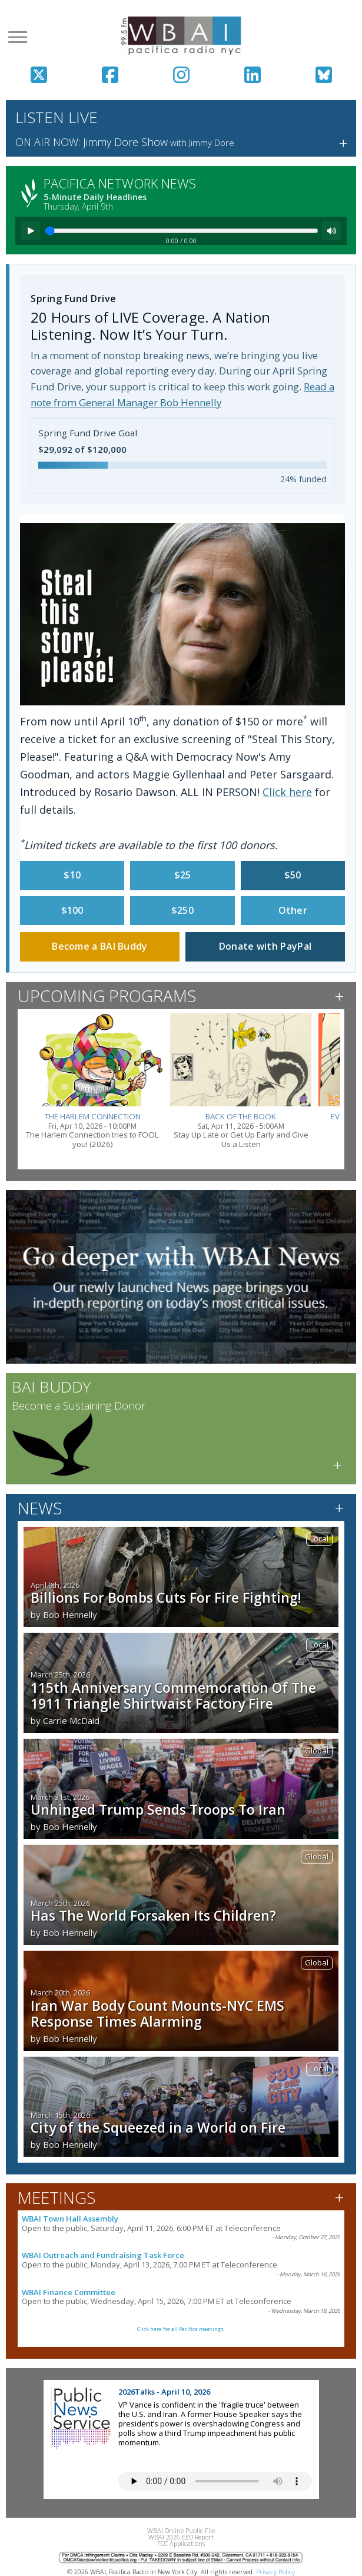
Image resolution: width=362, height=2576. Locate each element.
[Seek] (181, 231)
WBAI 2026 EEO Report (181, 2536)
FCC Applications (181, 2543)
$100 (72, 910)
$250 (182, 910)
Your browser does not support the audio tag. (215, 2481)
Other (293, 910)
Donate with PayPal (265, 946)
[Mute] (331, 230)
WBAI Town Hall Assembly (70, 2218)
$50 (292, 874)
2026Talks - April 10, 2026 (164, 2391)
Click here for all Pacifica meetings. (181, 2329)
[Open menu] (17, 37)
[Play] (30, 230)
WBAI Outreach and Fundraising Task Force (103, 2255)
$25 (182, 874)
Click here (287, 792)
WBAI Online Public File (181, 2530)
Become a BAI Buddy (99, 946)
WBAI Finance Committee (68, 2292)
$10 (72, 874)
